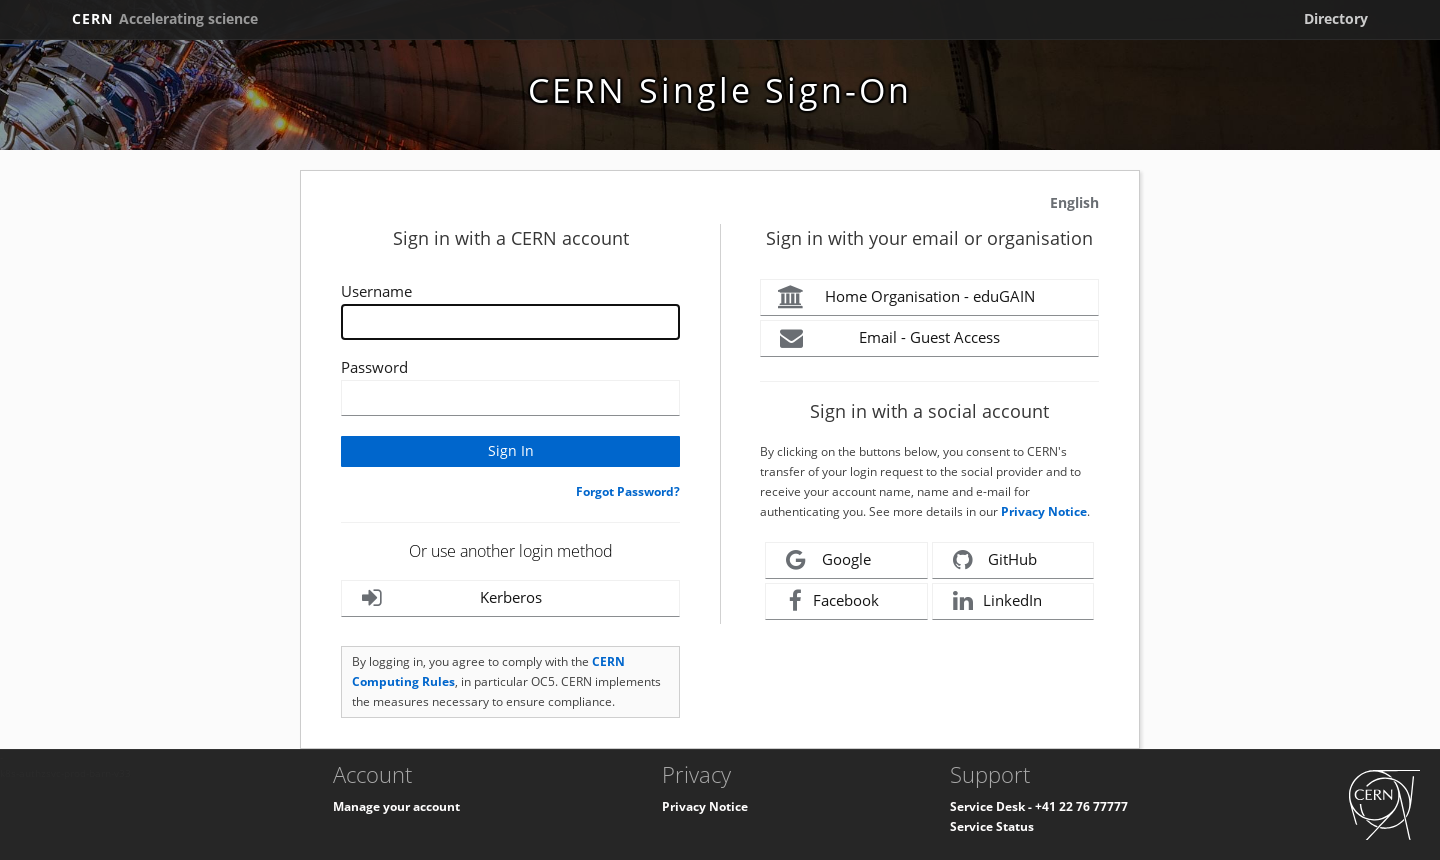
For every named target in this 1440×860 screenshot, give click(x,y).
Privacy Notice (1044, 511)
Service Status (992, 826)
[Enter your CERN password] (510, 398)
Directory (1336, 18)
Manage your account (396, 806)
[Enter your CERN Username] (510, 322)
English (1074, 202)
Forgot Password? (628, 491)
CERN (165, 18)
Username (376, 291)
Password (374, 367)
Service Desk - (992, 806)
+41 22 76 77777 (1081, 806)
